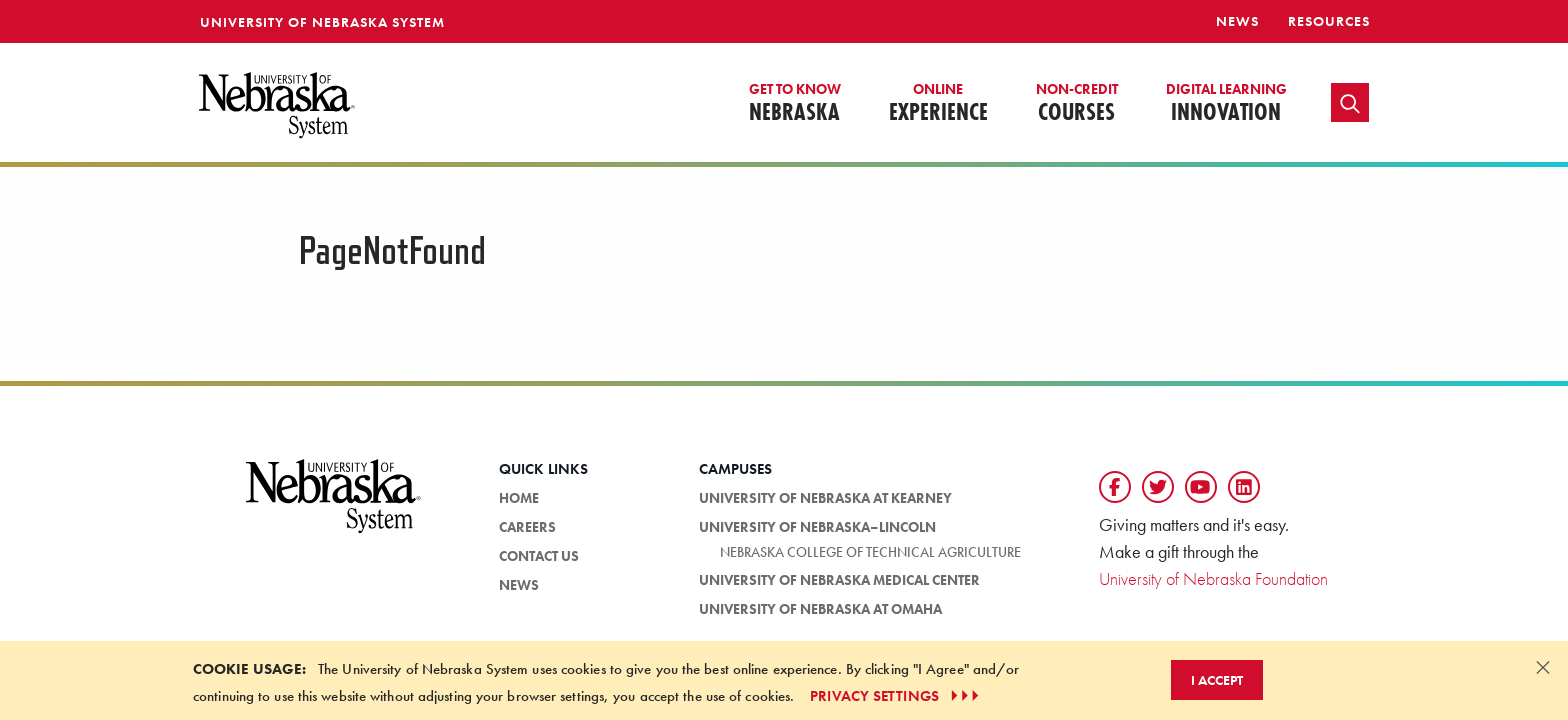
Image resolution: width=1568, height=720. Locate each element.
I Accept (1217, 680)
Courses (1077, 104)
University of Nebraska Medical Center (839, 580)
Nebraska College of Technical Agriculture (870, 552)
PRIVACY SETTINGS (896, 696)
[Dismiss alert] (1543, 667)
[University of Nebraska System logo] (334, 507)
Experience (938, 104)
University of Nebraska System (322, 22)
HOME (519, 498)
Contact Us (539, 556)
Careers (527, 527)
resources (1329, 21)
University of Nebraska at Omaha (820, 609)
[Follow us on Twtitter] (1158, 487)
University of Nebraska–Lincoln (817, 527)
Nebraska (795, 104)
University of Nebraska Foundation (1213, 578)
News (1237, 21)
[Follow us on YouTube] (1201, 487)
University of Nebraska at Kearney (825, 498)
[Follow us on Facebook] (1115, 487)
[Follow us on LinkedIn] (1244, 487)
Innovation (1226, 104)
